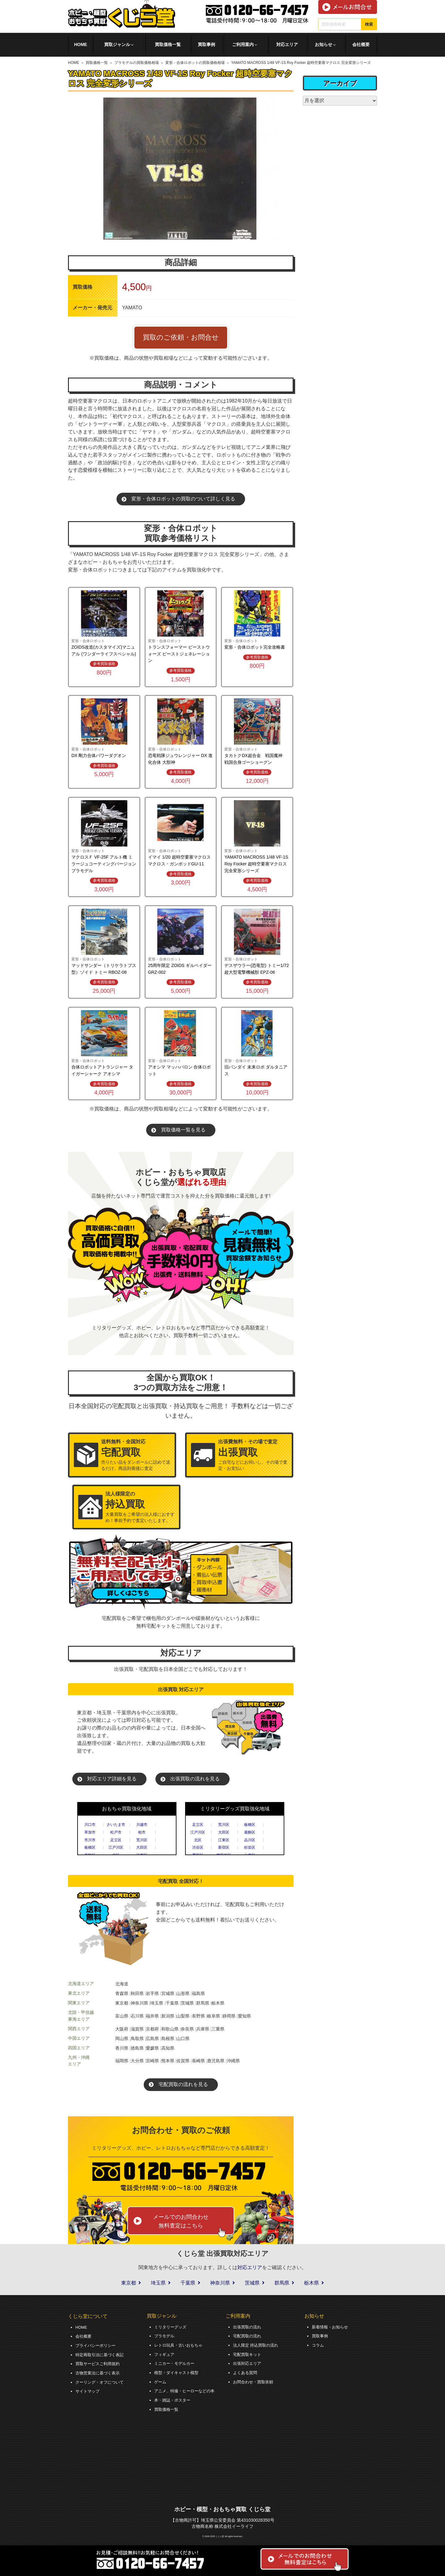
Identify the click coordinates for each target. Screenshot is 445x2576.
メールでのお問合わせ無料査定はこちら (181, 2221)
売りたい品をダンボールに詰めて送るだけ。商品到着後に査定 (135, 1455)
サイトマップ (88, 2388)
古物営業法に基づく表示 (99, 2371)
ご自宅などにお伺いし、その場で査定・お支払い (252, 1455)
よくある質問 (246, 2370)
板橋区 (89, 1847)
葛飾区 (249, 1832)
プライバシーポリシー (97, 2344)
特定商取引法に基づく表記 (101, 2353)
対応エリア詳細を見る (112, 1778)
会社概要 (361, 44)
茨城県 (252, 2282)
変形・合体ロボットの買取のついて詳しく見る (183, 498)
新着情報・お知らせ (331, 2326)
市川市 (89, 1840)
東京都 (128, 2282)
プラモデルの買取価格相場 (136, 63)
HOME (80, 44)
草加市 (89, 1832)
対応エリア (287, 44)
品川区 (249, 1840)
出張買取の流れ (248, 2326)
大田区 (141, 1847)
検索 (369, 24)
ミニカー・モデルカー (175, 2361)
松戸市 (115, 1832)
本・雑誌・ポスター (173, 2396)
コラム (318, 2344)
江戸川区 (115, 1847)
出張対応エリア (248, 2361)
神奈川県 (220, 2282)
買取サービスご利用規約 (99, 2362)
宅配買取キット (248, 2353)
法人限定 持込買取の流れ (257, 2344)
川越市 (141, 1824)
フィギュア (165, 2353)
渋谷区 (197, 1847)
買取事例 (206, 44)
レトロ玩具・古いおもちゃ (180, 2344)
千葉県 (187, 2282)
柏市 (142, 1832)
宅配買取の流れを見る (183, 2084)
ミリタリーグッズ (171, 2326)
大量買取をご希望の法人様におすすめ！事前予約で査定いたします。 (140, 1507)
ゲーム (160, 2379)
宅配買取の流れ (248, 2335)
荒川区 (141, 1840)
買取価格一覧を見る (183, 1129)
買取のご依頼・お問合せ (181, 337)
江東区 (223, 1840)
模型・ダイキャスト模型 (178, 2370)
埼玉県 (158, 2282)
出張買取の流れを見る (195, 1778)
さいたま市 (116, 1824)
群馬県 (281, 2282)
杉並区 (249, 1847)
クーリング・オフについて (101, 2379)
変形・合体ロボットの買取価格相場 (195, 63)
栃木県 (311, 2282)
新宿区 (223, 1847)
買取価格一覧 (168, 44)
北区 (197, 1840)
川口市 (89, 1824)
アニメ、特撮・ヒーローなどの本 (186, 2388)
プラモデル (165, 2335)
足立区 (115, 1840)
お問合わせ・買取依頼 (254, 2379)
